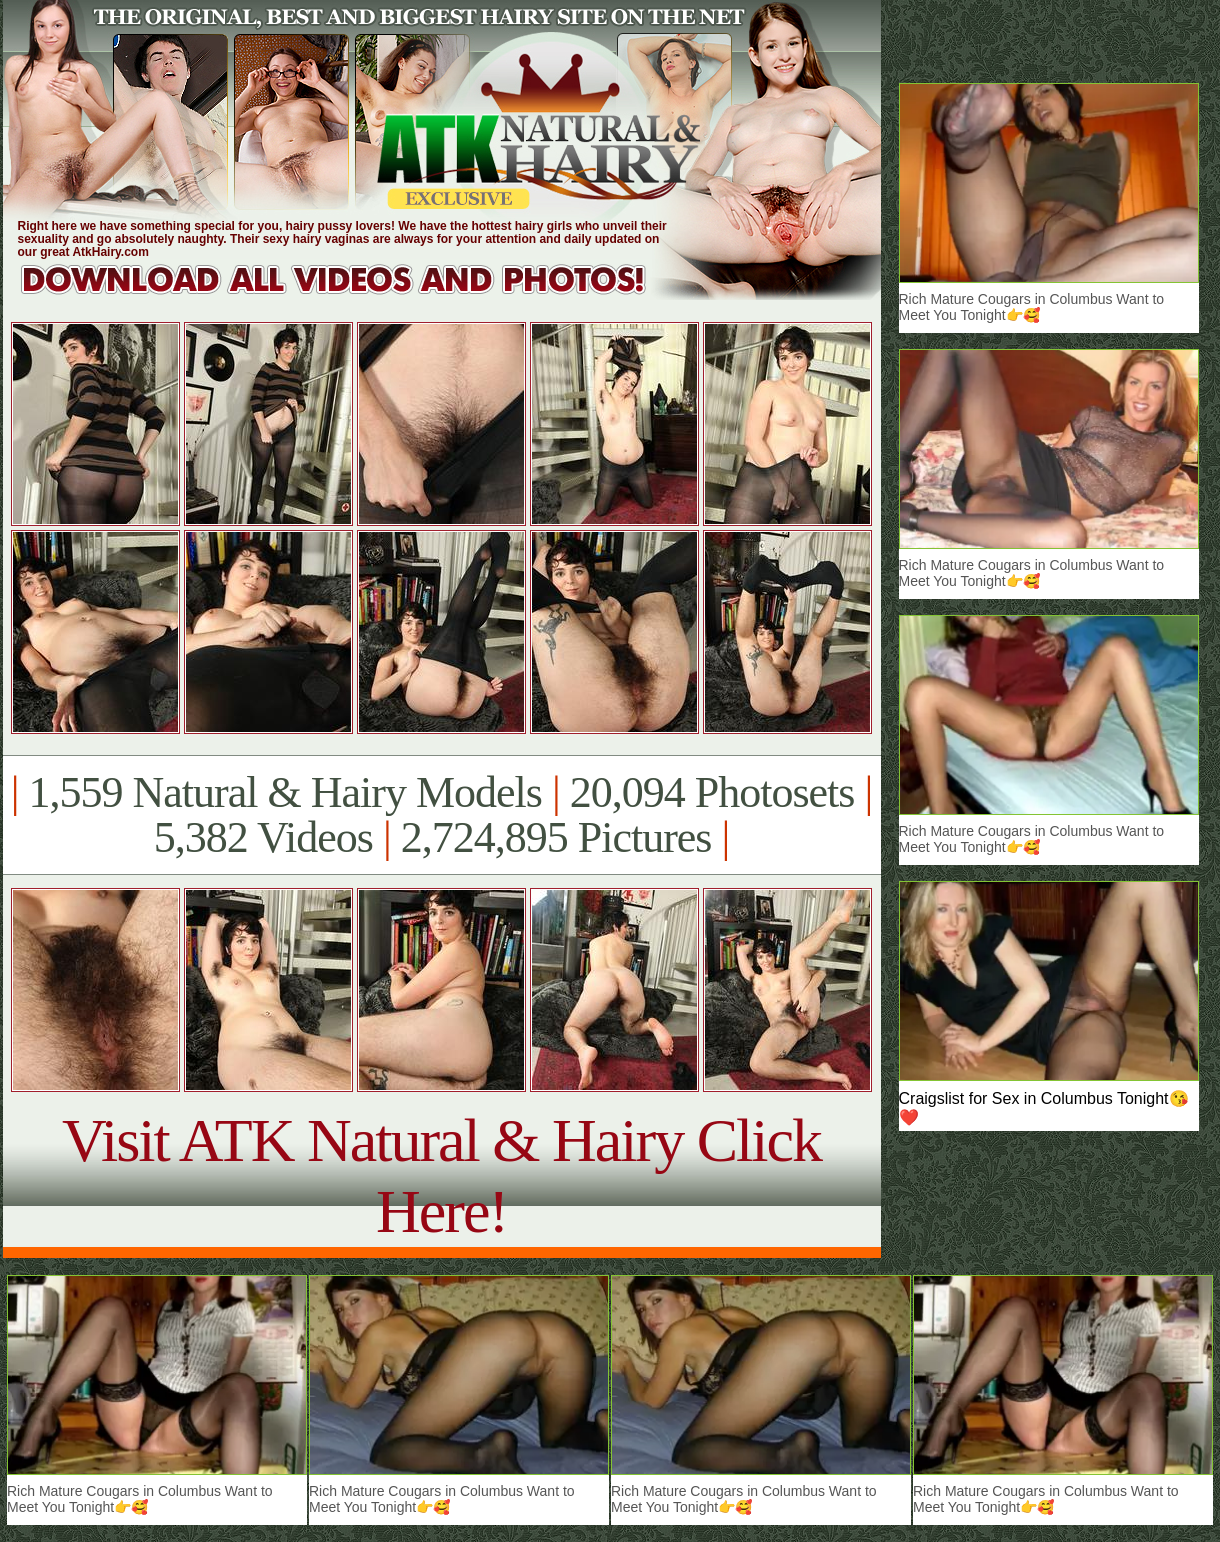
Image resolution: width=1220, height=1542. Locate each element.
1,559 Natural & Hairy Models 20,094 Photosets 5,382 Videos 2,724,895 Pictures (441, 815)
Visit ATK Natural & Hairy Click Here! (441, 1175)
